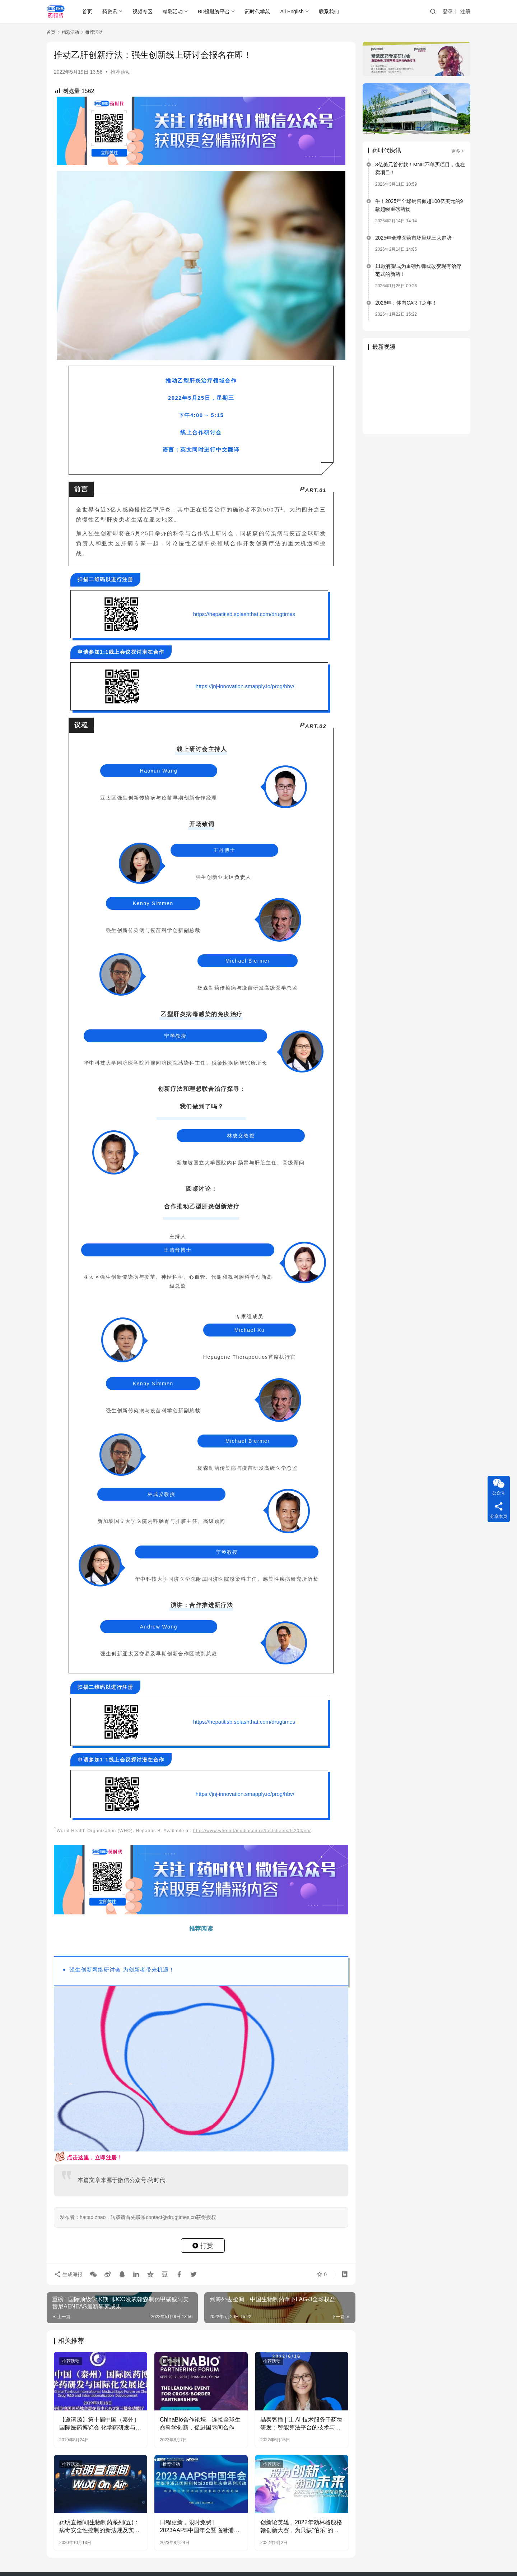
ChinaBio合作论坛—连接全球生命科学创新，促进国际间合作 (200, 2424)
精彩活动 (173, 11)
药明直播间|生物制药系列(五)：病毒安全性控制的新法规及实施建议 (99, 2527)
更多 (458, 151)
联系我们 (329, 11)
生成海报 (68, 2274)
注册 (465, 11)
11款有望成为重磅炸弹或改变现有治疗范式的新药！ (418, 270)
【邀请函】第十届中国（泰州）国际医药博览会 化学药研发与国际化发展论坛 (100, 2424)
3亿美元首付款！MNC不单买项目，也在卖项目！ (420, 168)
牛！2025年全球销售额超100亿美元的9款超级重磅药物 (419, 205)
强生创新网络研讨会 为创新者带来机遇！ (121, 1969)
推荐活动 (121, 72)
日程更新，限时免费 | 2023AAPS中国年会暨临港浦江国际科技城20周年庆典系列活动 (200, 2527)
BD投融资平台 (214, 11)
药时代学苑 (257, 11)
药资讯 (109, 11)
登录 (448, 11)
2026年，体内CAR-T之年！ (406, 303)
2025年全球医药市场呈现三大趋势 (413, 238)
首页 (87, 11)
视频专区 (142, 11)
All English (291, 11)
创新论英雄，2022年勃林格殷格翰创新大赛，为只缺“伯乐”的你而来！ (301, 2527)
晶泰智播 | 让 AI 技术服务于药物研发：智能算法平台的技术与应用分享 (301, 2424)
